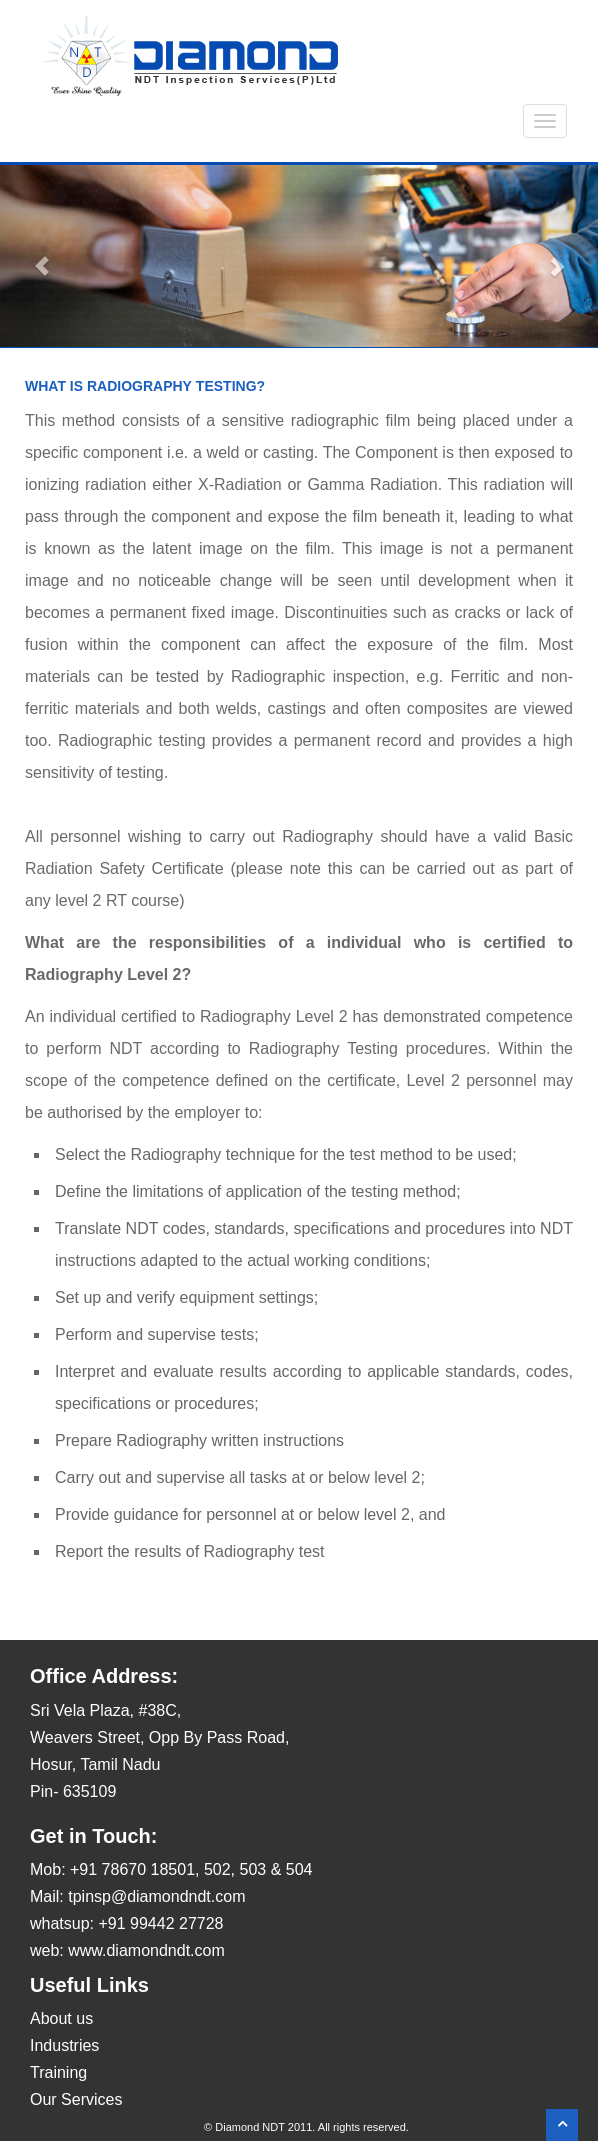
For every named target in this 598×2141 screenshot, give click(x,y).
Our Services (76, 2099)
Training (58, 2072)
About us (61, 2018)
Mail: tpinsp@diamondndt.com (137, 1896)
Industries (64, 2045)
